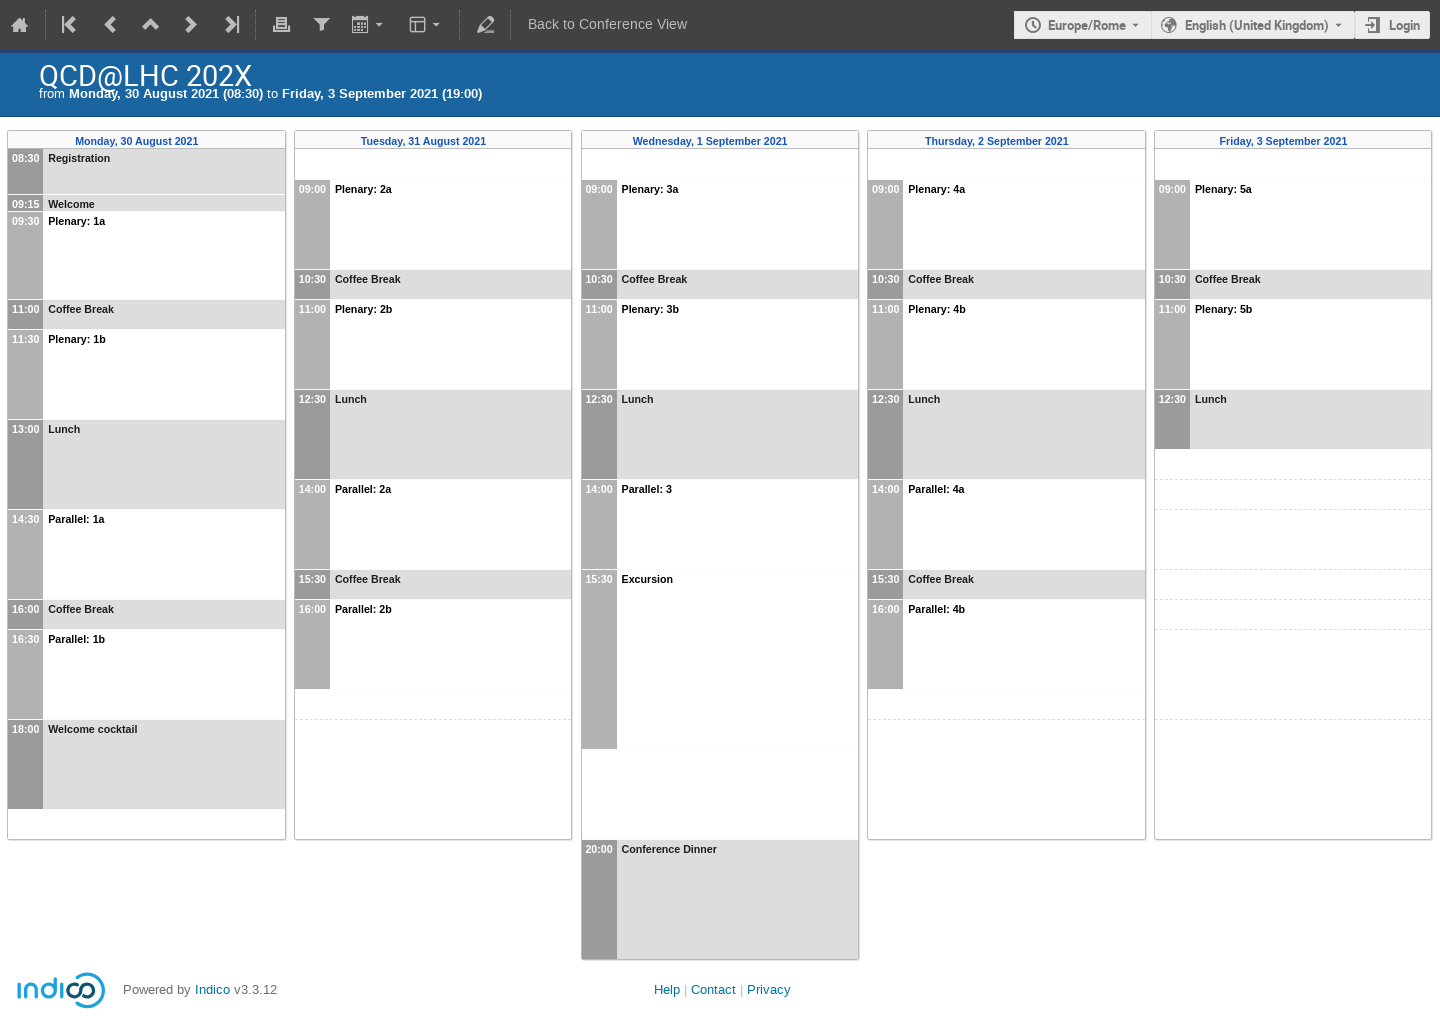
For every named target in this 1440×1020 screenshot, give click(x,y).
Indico (212, 989)
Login (1404, 25)
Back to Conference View (607, 24)
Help (667, 989)
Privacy (769, 989)
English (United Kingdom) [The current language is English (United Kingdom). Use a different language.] (1257, 25)
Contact (713, 989)
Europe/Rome (1087, 25)
